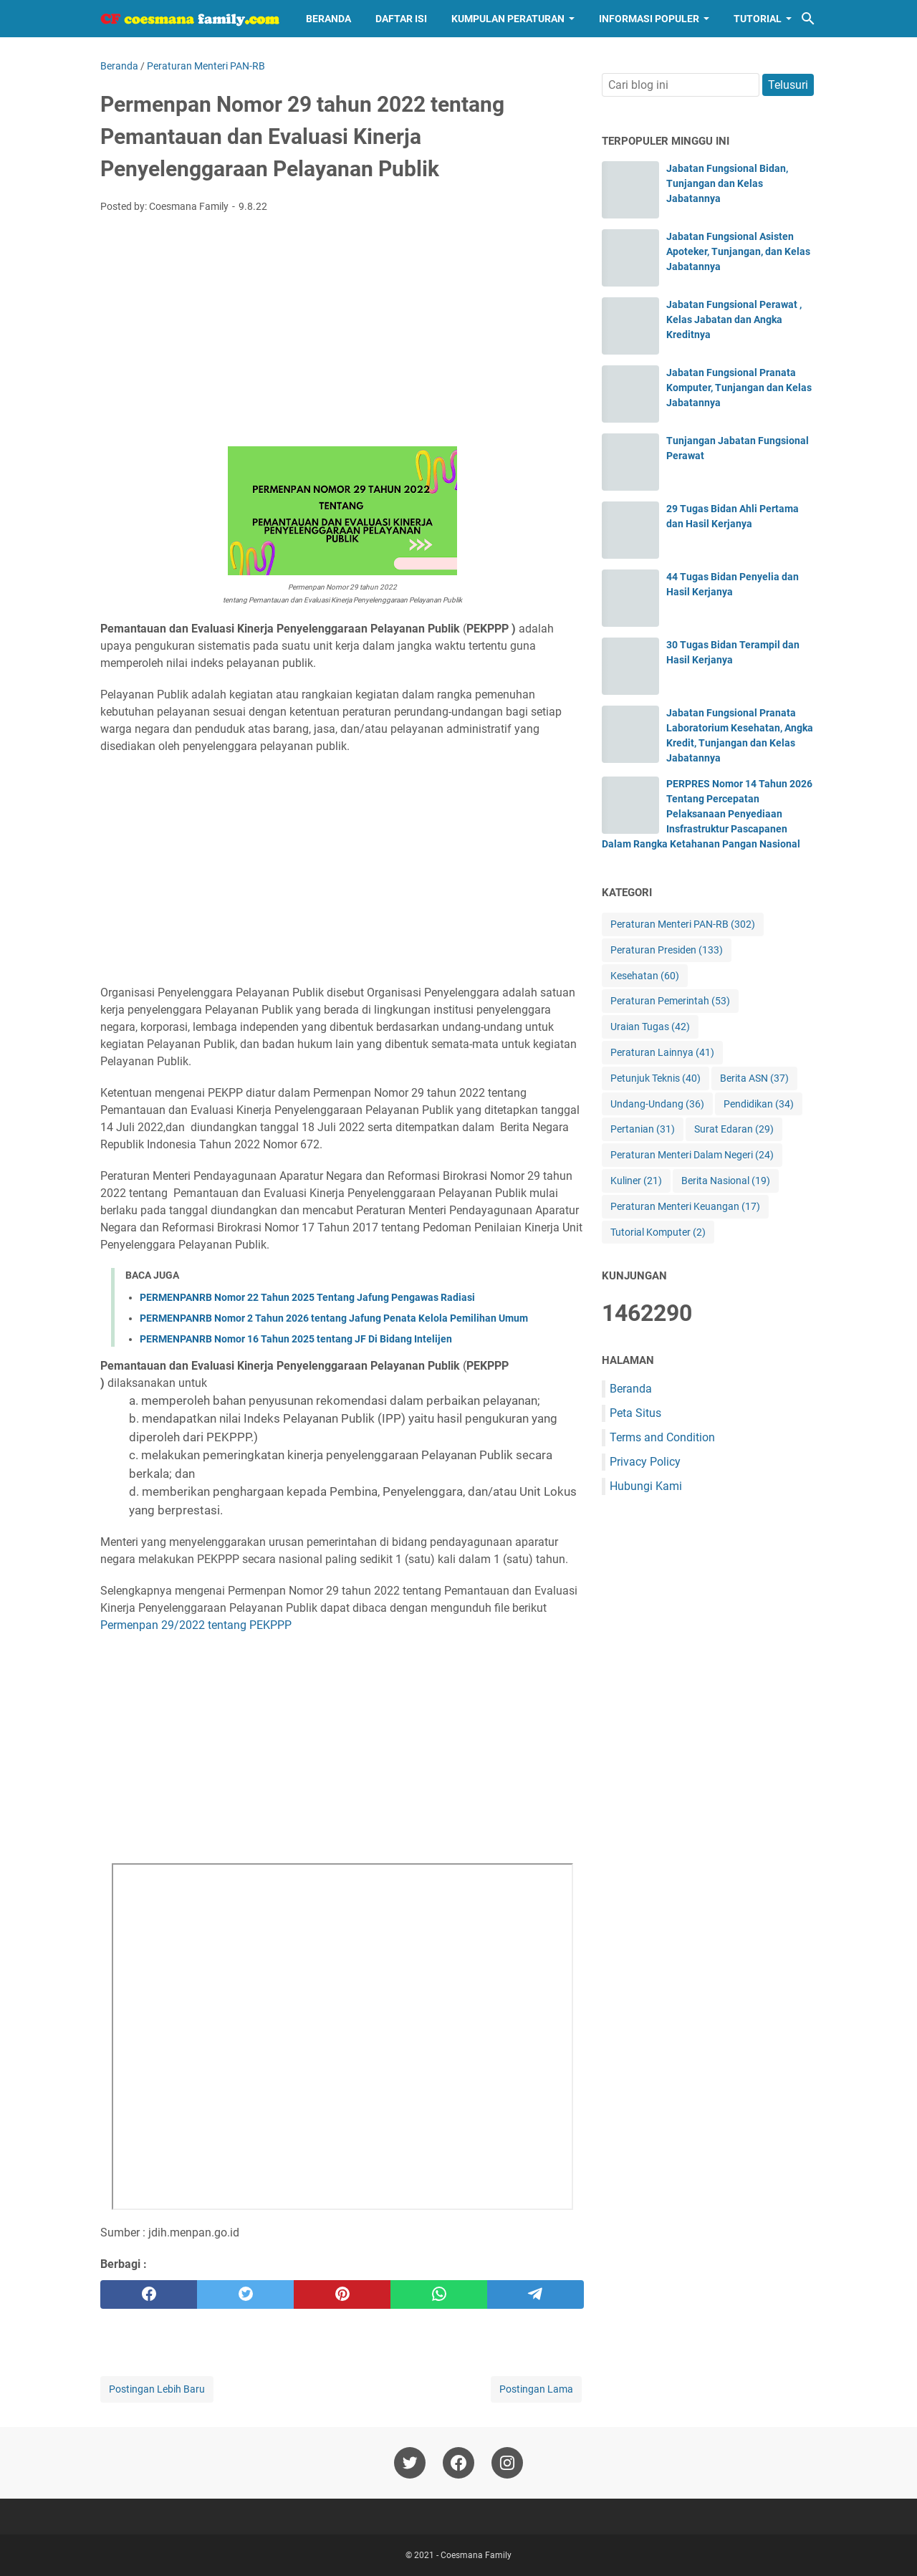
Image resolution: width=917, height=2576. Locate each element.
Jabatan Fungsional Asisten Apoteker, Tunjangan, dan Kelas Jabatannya (738, 251)
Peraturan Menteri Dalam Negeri (692, 1155)
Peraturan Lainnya (662, 1053)
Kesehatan (644, 976)
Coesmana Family (476, 2555)
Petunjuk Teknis (655, 1078)
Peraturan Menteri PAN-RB (682, 924)
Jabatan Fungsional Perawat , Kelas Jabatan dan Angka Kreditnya (734, 319)
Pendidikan (759, 1104)
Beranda (328, 18)
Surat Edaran (734, 1129)
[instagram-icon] (507, 2463)
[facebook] (148, 2294)
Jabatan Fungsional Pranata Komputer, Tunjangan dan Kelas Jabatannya (739, 387)
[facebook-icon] (458, 2463)
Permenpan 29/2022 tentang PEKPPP (196, 1625)
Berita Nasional (725, 1181)
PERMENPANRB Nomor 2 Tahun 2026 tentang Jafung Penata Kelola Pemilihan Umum (334, 1318)
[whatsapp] (438, 2294)
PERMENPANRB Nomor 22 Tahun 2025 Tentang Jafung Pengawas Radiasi (307, 1297)
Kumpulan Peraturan (508, 18)
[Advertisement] (342, 331)
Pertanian (642, 1129)
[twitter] (245, 2294)
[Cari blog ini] (808, 18)
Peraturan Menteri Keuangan (685, 1207)
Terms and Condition (662, 1437)
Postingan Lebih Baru (157, 2389)
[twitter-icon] (410, 2463)
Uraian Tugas (650, 1027)
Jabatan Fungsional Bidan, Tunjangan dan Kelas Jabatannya (727, 183)
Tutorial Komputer (658, 1232)
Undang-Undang (657, 1104)
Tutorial (758, 18)
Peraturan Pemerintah (670, 1001)
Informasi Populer (649, 18)
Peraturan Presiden (666, 950)
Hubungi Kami (646, 1486)
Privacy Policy (645, 1462)
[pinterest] (342, 2294)
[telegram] (535, 2294)
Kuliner (636, 1181)
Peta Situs (635, 1413)
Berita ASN (754, 1078)
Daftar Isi (401, 18)
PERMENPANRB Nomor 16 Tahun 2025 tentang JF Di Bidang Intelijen (296, 1339)
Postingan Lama (536, 2389)
